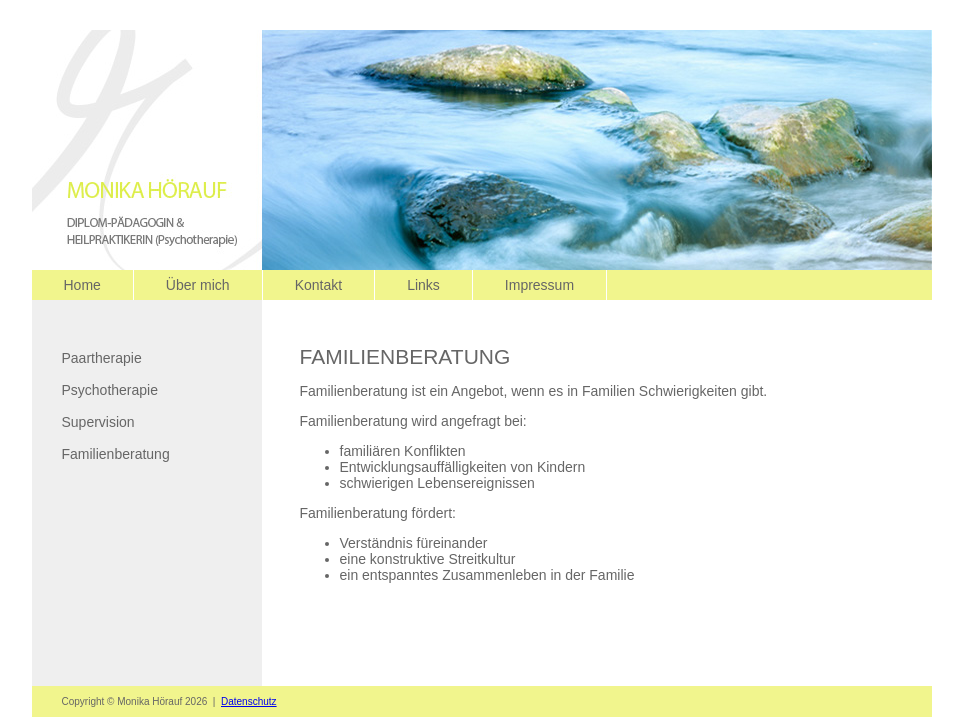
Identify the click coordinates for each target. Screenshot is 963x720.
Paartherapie (102, 358)
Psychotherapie (110, 390)
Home (82, 285)
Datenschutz (249, 701)
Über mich (198, 285)
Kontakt (318, 285)
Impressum (539, 285)
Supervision (98, 422)
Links (423, 285)
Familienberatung (116, 454)
